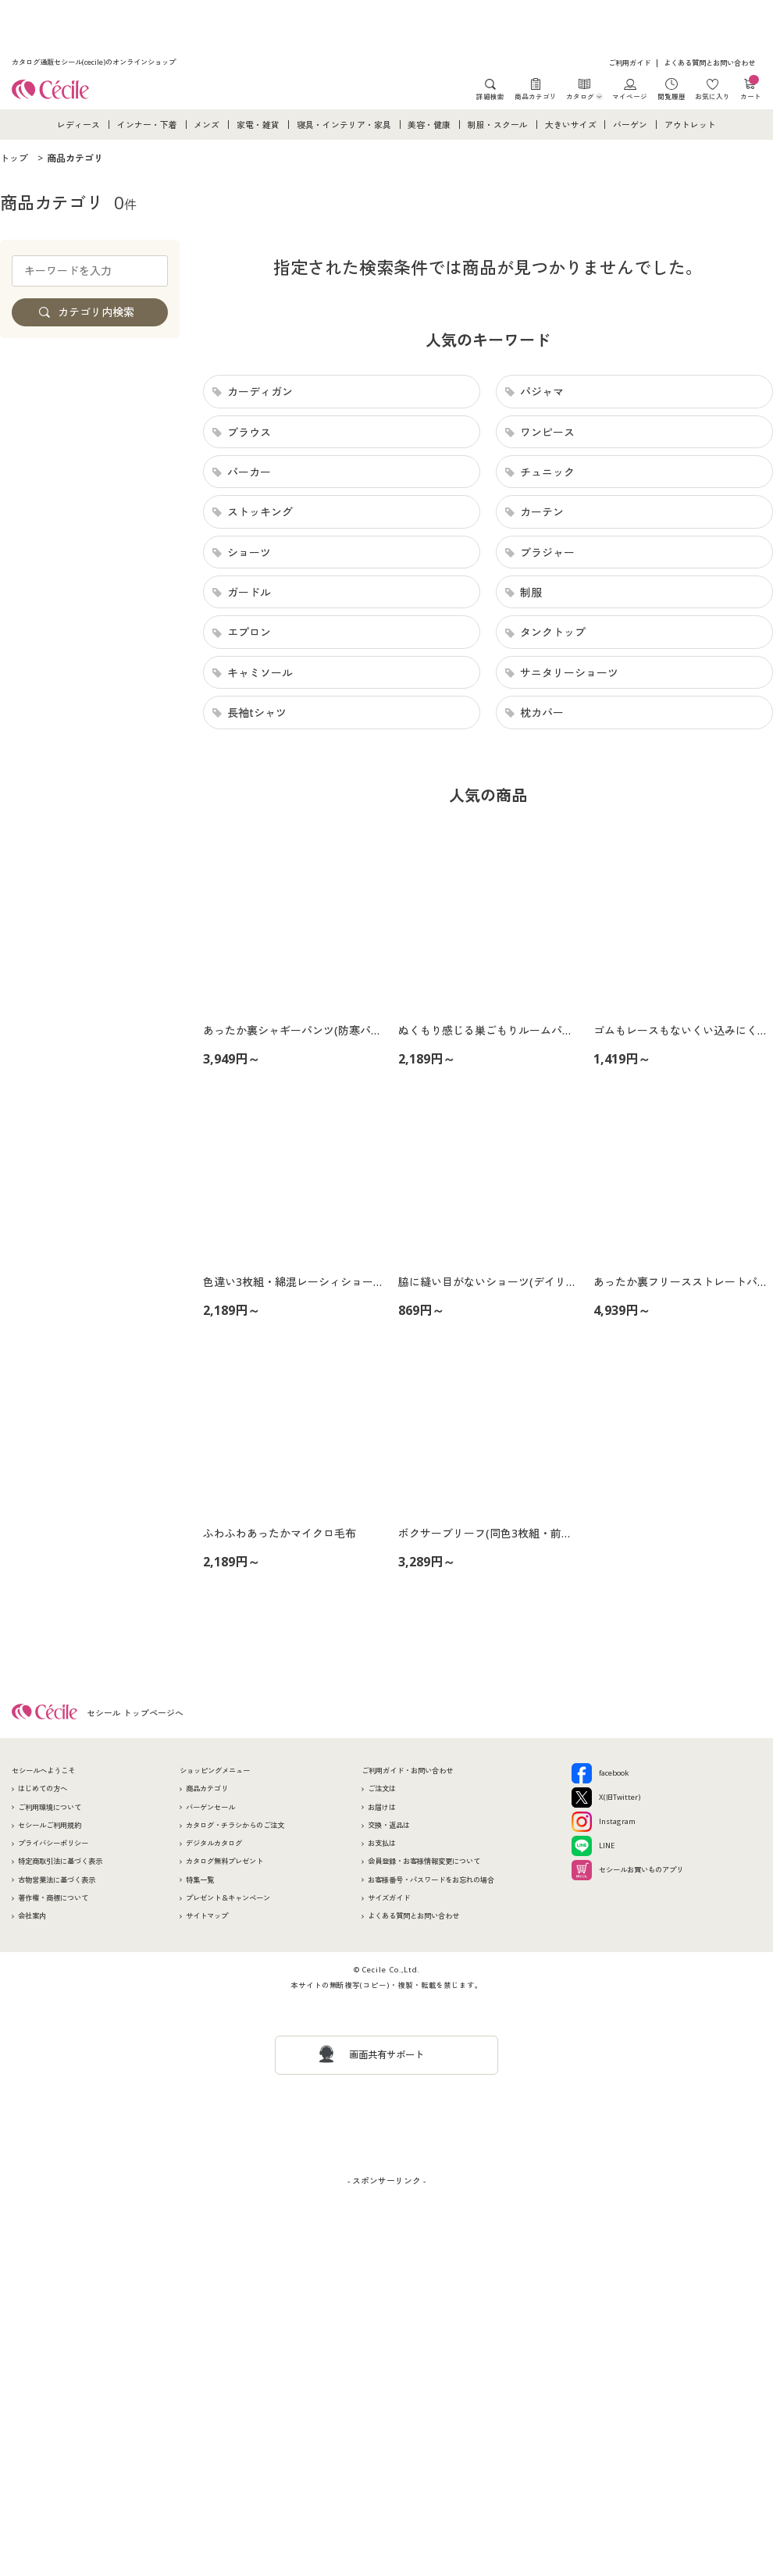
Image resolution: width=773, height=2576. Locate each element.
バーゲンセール (210, 1807)
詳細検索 (490, 96)
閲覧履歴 (671, 96)
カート (750, 89)
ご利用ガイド (629, 63)
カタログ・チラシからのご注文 (235, 1825)
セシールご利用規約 (49, 1825)
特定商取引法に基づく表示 (60, 1861)
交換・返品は (389, 1825)
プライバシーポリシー (53, 1843)
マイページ (629, 96)
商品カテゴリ (536, 96)
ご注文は (382, 1788)
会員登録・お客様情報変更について (424, 1861)
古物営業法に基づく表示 (56, 1880)
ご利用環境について (49, 1807)
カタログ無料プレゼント (224, 1861)
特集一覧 (200, 1880)
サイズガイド (389, 1898)
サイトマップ (207, 1916)
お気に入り (712, 96)
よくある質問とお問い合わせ (709, 63)
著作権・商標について (53, 1898)
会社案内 (32, 1916)
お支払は (382, 1843)
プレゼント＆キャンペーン (228, 1898)
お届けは (382, 1807)
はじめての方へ (42, 1788)
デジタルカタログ (214, 1843)
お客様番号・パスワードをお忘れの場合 (431, 1880)
